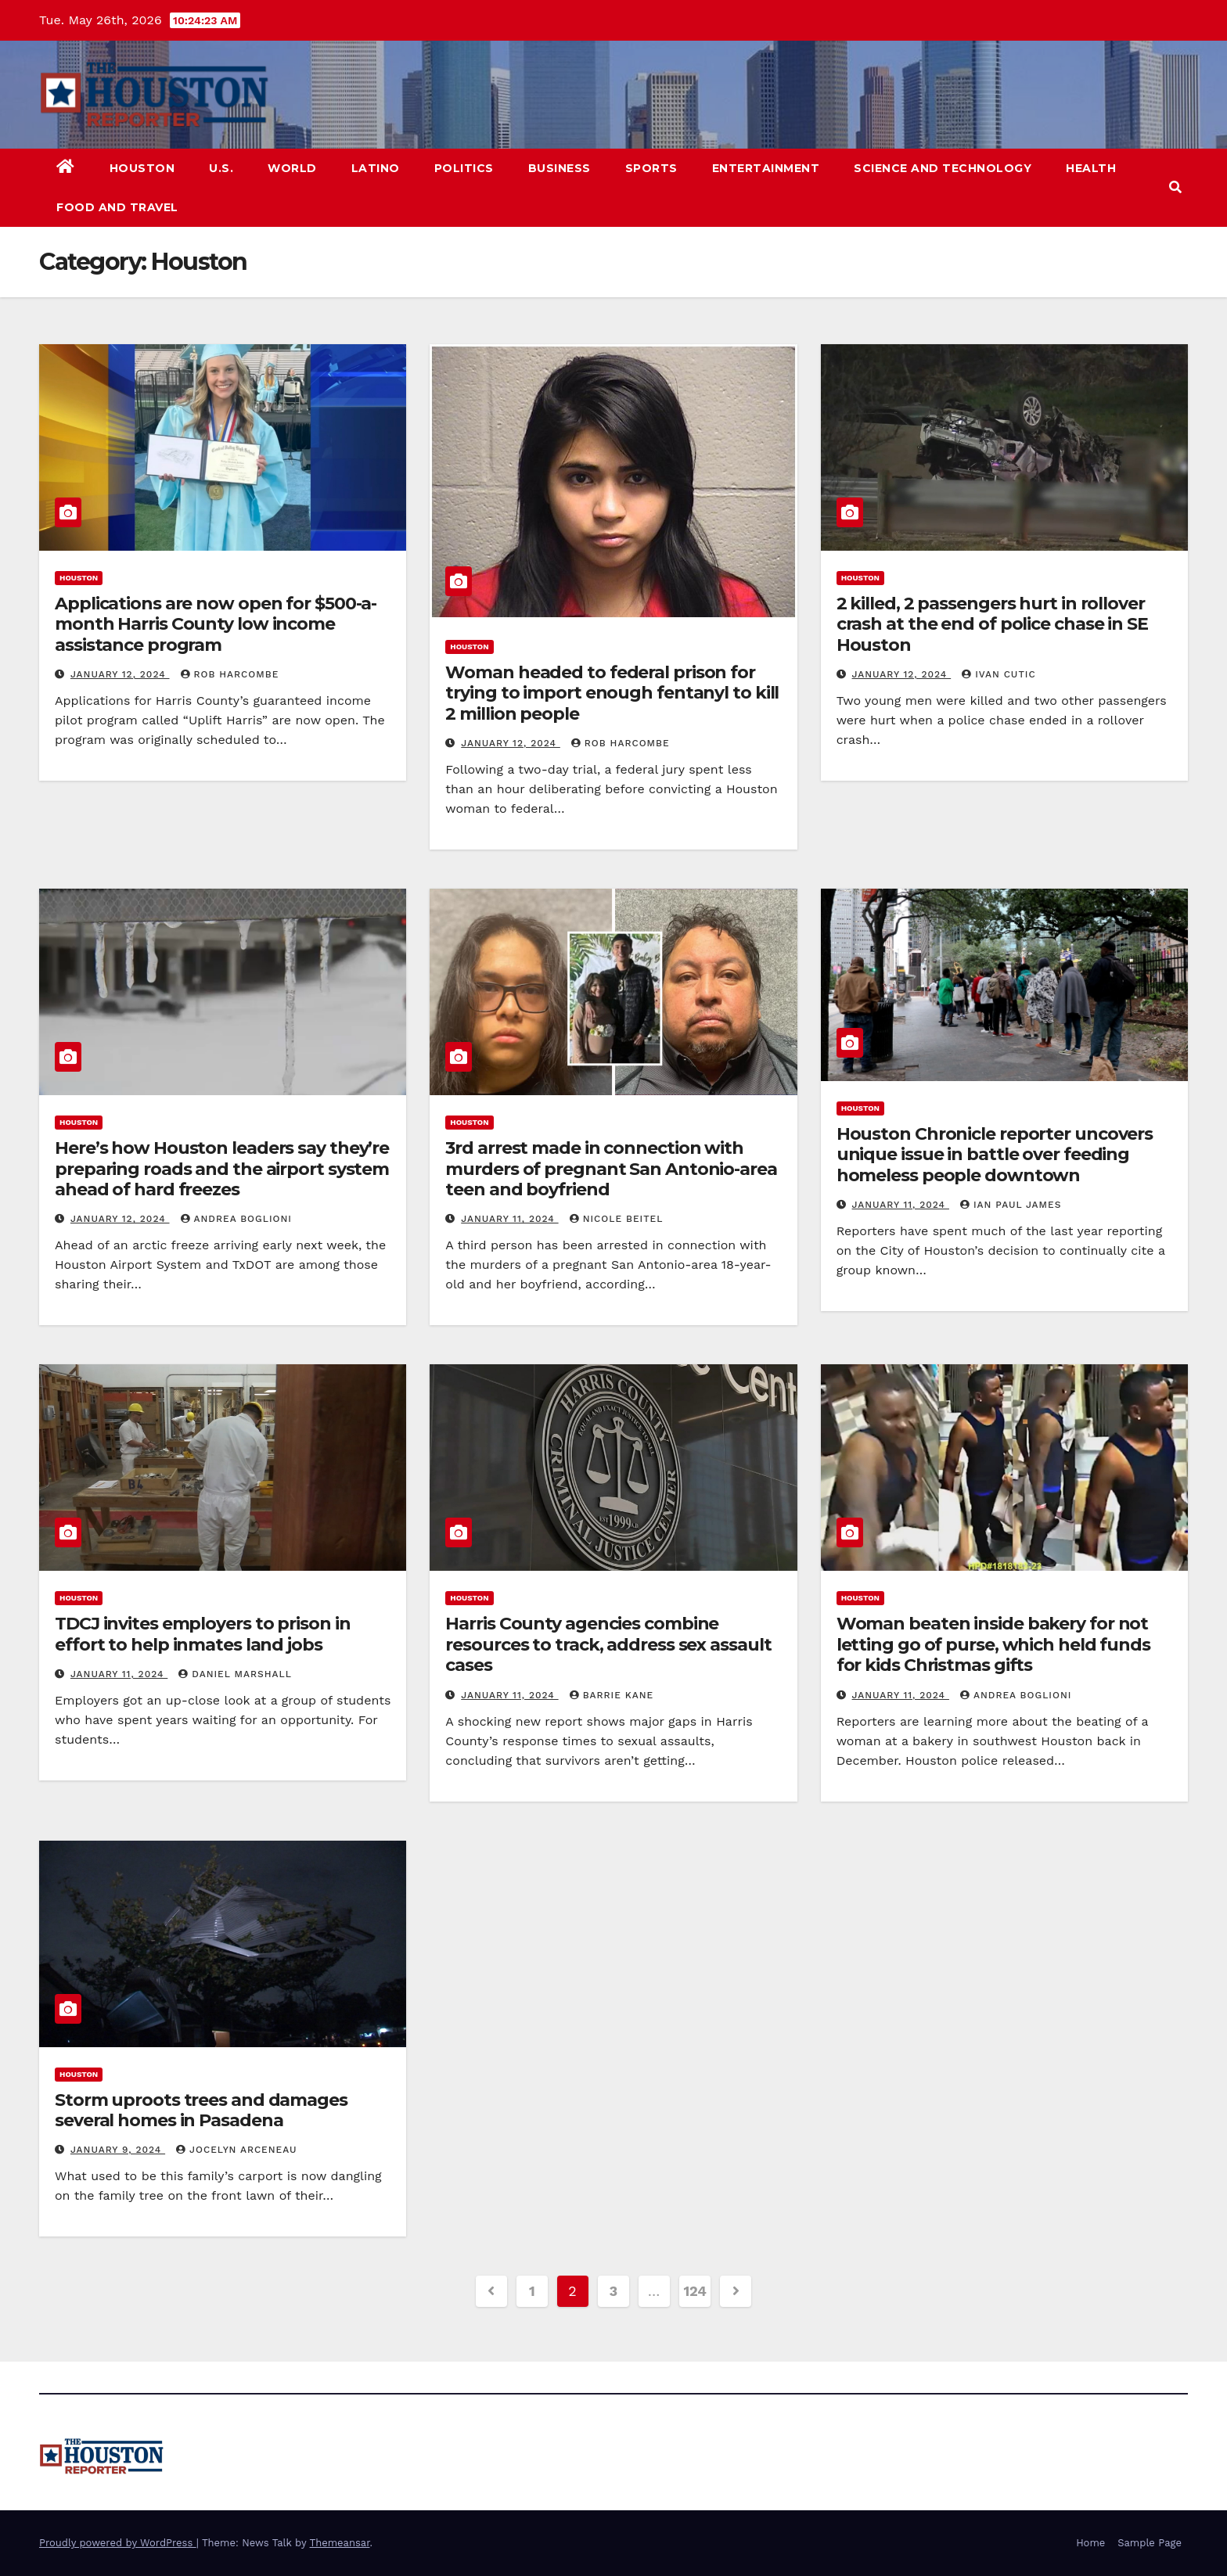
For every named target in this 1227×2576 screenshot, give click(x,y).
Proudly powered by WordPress (117, 2543)
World (292, 168)
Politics (464, 168)
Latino (375, 168)
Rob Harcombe (230, 674)
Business (559, 168)
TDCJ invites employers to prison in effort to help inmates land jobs (203, 1633)
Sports (651, 168)
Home (1090, 2543)
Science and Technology (942, 168)
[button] (1175, 187)
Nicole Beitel (617, 1218)
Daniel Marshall (235, 1674)
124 (695, 2291)
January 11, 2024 (509, 1218)
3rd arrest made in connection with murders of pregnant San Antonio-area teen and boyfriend (610, 1168)
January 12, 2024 (120, 674)
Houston (142, 168)
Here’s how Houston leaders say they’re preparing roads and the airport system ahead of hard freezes (222, 1168)
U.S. (221, 168)
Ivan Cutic (998, 674)
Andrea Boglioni (236, 1218)
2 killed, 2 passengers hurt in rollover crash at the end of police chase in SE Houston (992, 624)
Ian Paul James (1010, 1204)
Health (1091, 168)
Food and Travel (117, 207)
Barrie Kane (612, 1695)
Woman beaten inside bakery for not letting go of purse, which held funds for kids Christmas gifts (993, 1644)
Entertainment (766, 168)
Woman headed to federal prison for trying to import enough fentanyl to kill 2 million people (612, 693)
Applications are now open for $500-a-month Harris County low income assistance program (215, 624)
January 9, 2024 (117, 2149)
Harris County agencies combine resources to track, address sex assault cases (608, 1644)
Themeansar (340, 2543)
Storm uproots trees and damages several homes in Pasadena (201, 2110)
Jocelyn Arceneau (236, 2149)
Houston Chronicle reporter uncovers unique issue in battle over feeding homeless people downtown (995, 1154)
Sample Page (1149, 2543)
